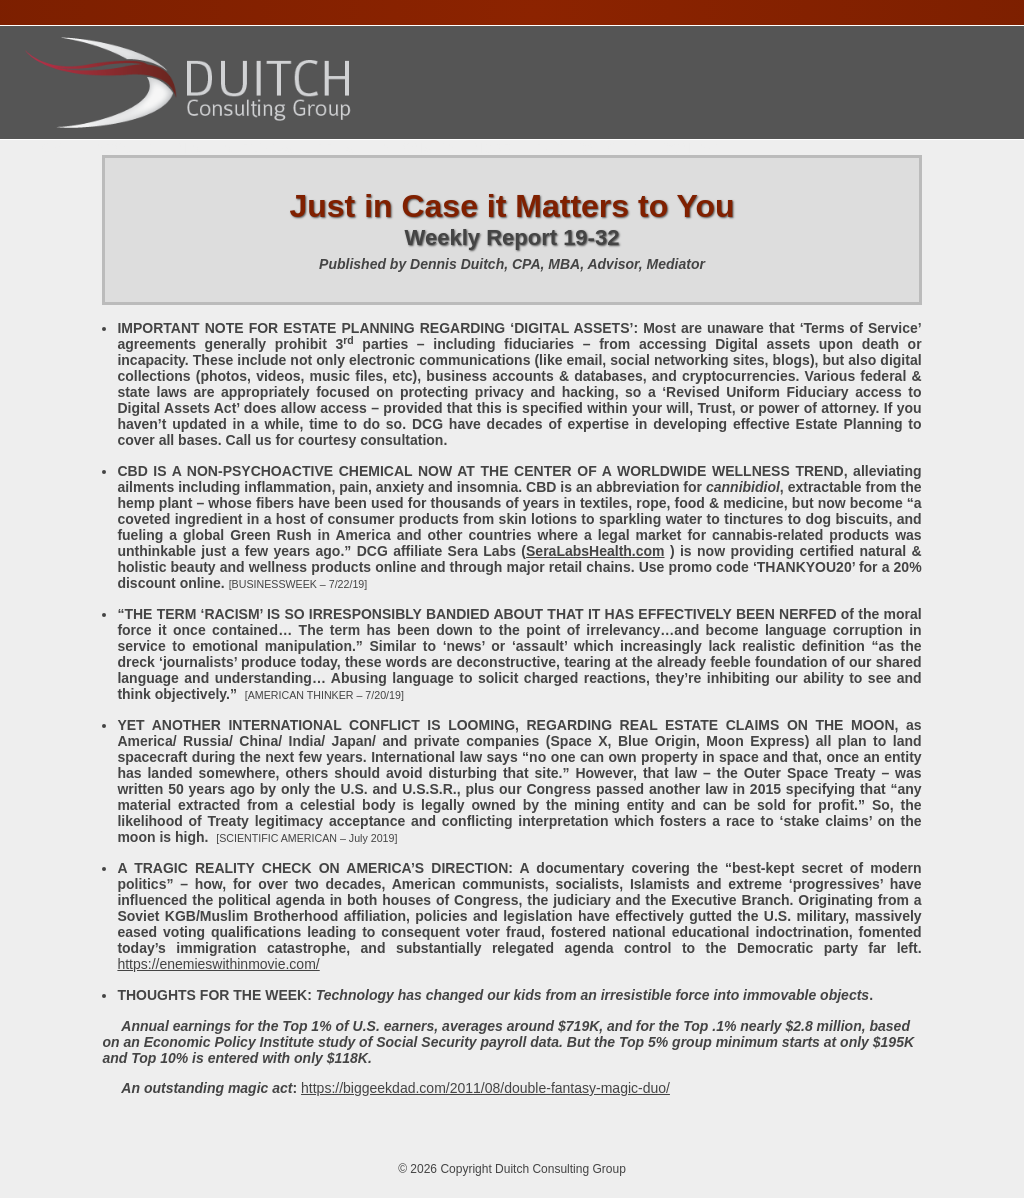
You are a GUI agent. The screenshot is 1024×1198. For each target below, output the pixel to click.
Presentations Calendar (414, 148)
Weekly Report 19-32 (512, 237)
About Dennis (147, 148)
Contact (693, 148)
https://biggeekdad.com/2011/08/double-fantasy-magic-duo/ (485, 1088)
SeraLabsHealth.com (595, 551)
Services (258, 148)
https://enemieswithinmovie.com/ (218, 964)
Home (51, 148)
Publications (586, 148)
